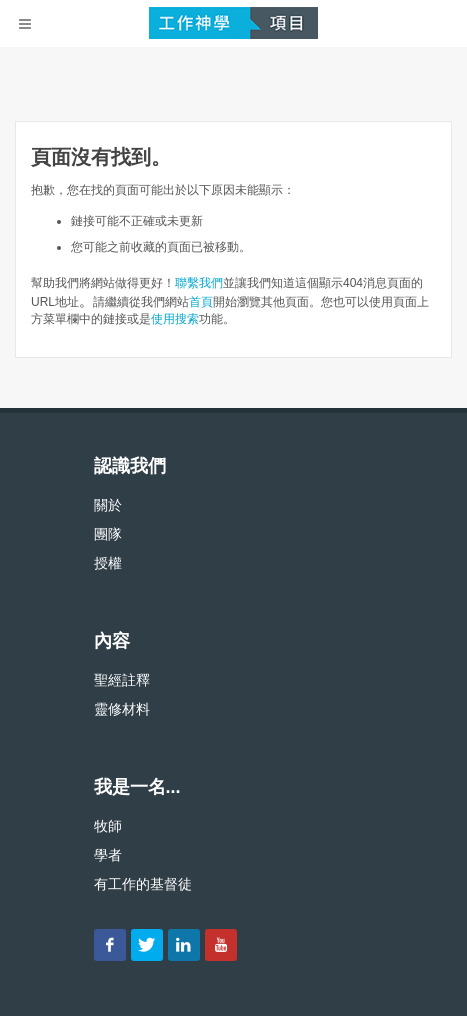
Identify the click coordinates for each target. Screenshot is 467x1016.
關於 (108, 505)
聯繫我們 (199, 283)
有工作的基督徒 (143, 884)
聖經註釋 (122, 680)
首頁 (201, 302)
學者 (108, 855)
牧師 (108, 826)
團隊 (108, 534)
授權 (108, 563)
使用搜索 (175, 319)
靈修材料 (122, 709)
